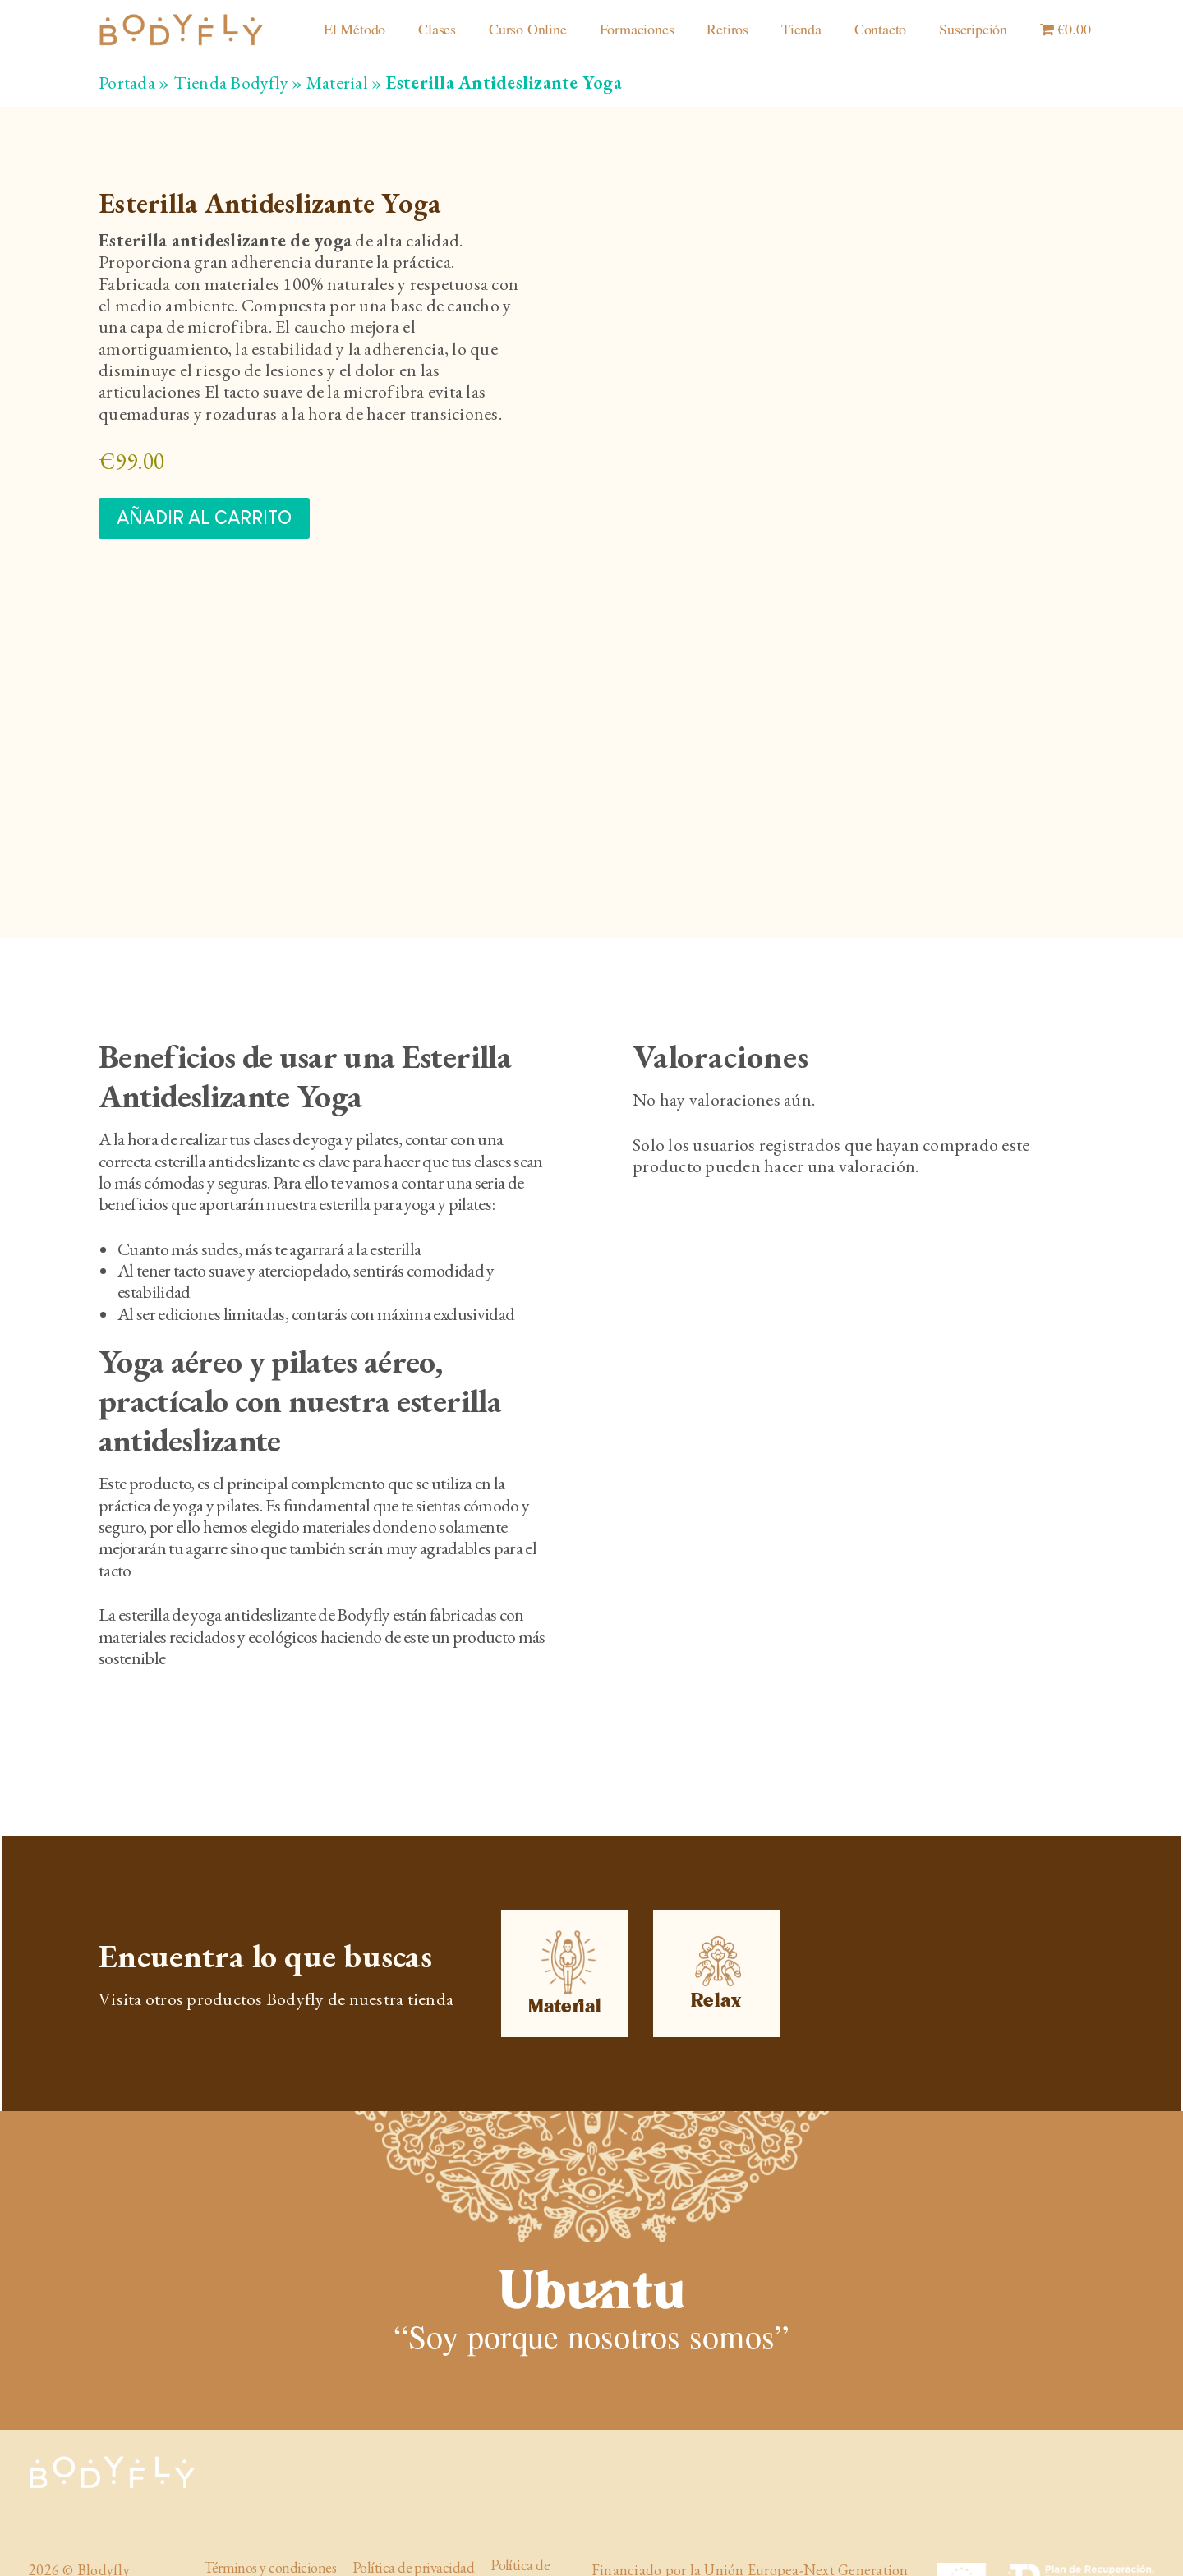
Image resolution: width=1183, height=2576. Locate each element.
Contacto (880, 30)
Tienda (801, 30)
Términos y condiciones (270, 2523)
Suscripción (973, 30)
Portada (127, 82)
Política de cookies (520, 2528)
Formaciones (637, 30)
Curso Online (528, 30)
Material (337, 82)
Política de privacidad (413, 2523)
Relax (717, 1929)
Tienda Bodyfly (231, 82)
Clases (437, 30)
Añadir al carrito (204, 518)
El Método (354, 30)
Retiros (727, 30)
